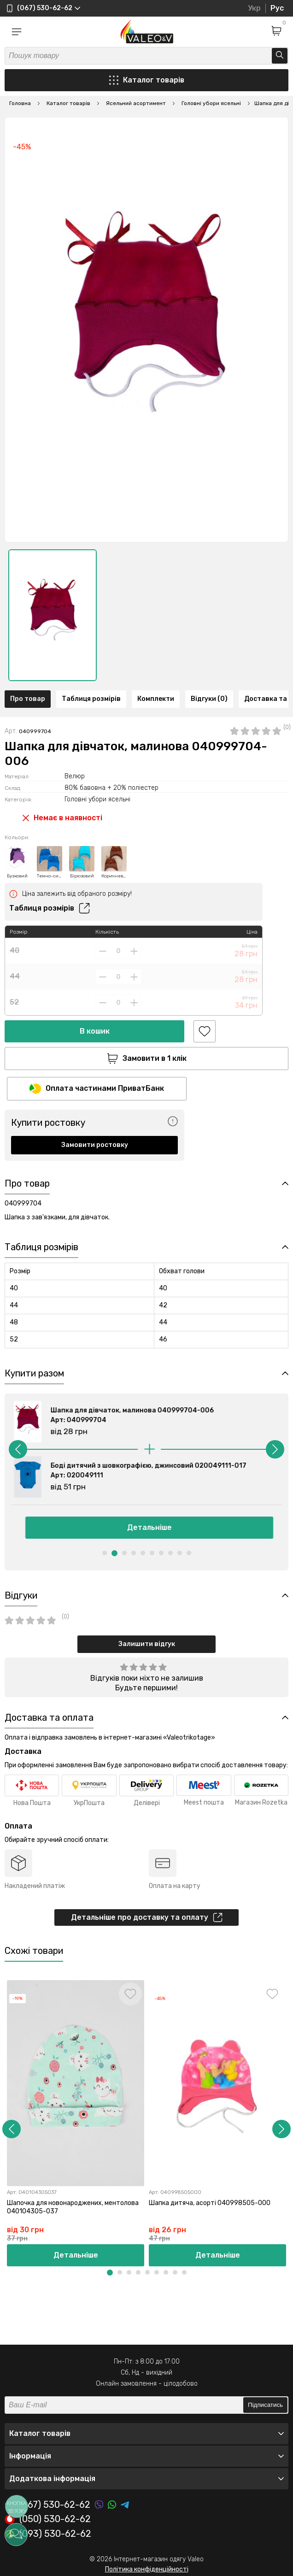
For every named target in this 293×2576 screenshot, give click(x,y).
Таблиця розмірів (91, 699)
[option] (52, 615)
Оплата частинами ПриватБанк (96, 1088)
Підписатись (265, 2404)
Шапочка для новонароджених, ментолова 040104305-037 (73, 2207)
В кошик (95, 1031)
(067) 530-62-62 (47, 2505)
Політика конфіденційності (146, 2569)
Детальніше (146, 1527)
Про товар (27, 699)
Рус (277, 8)
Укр (254, 8)
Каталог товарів (146, 80)
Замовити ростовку (94, 1145)
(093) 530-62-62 (48, 2534)
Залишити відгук (146, 1644)
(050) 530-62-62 (48, 2519)
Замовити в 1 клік (147, 1058)
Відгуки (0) (209, 699)
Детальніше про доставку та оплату (147, 1917)
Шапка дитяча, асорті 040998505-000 (209, 2203)
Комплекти (155, 699)
